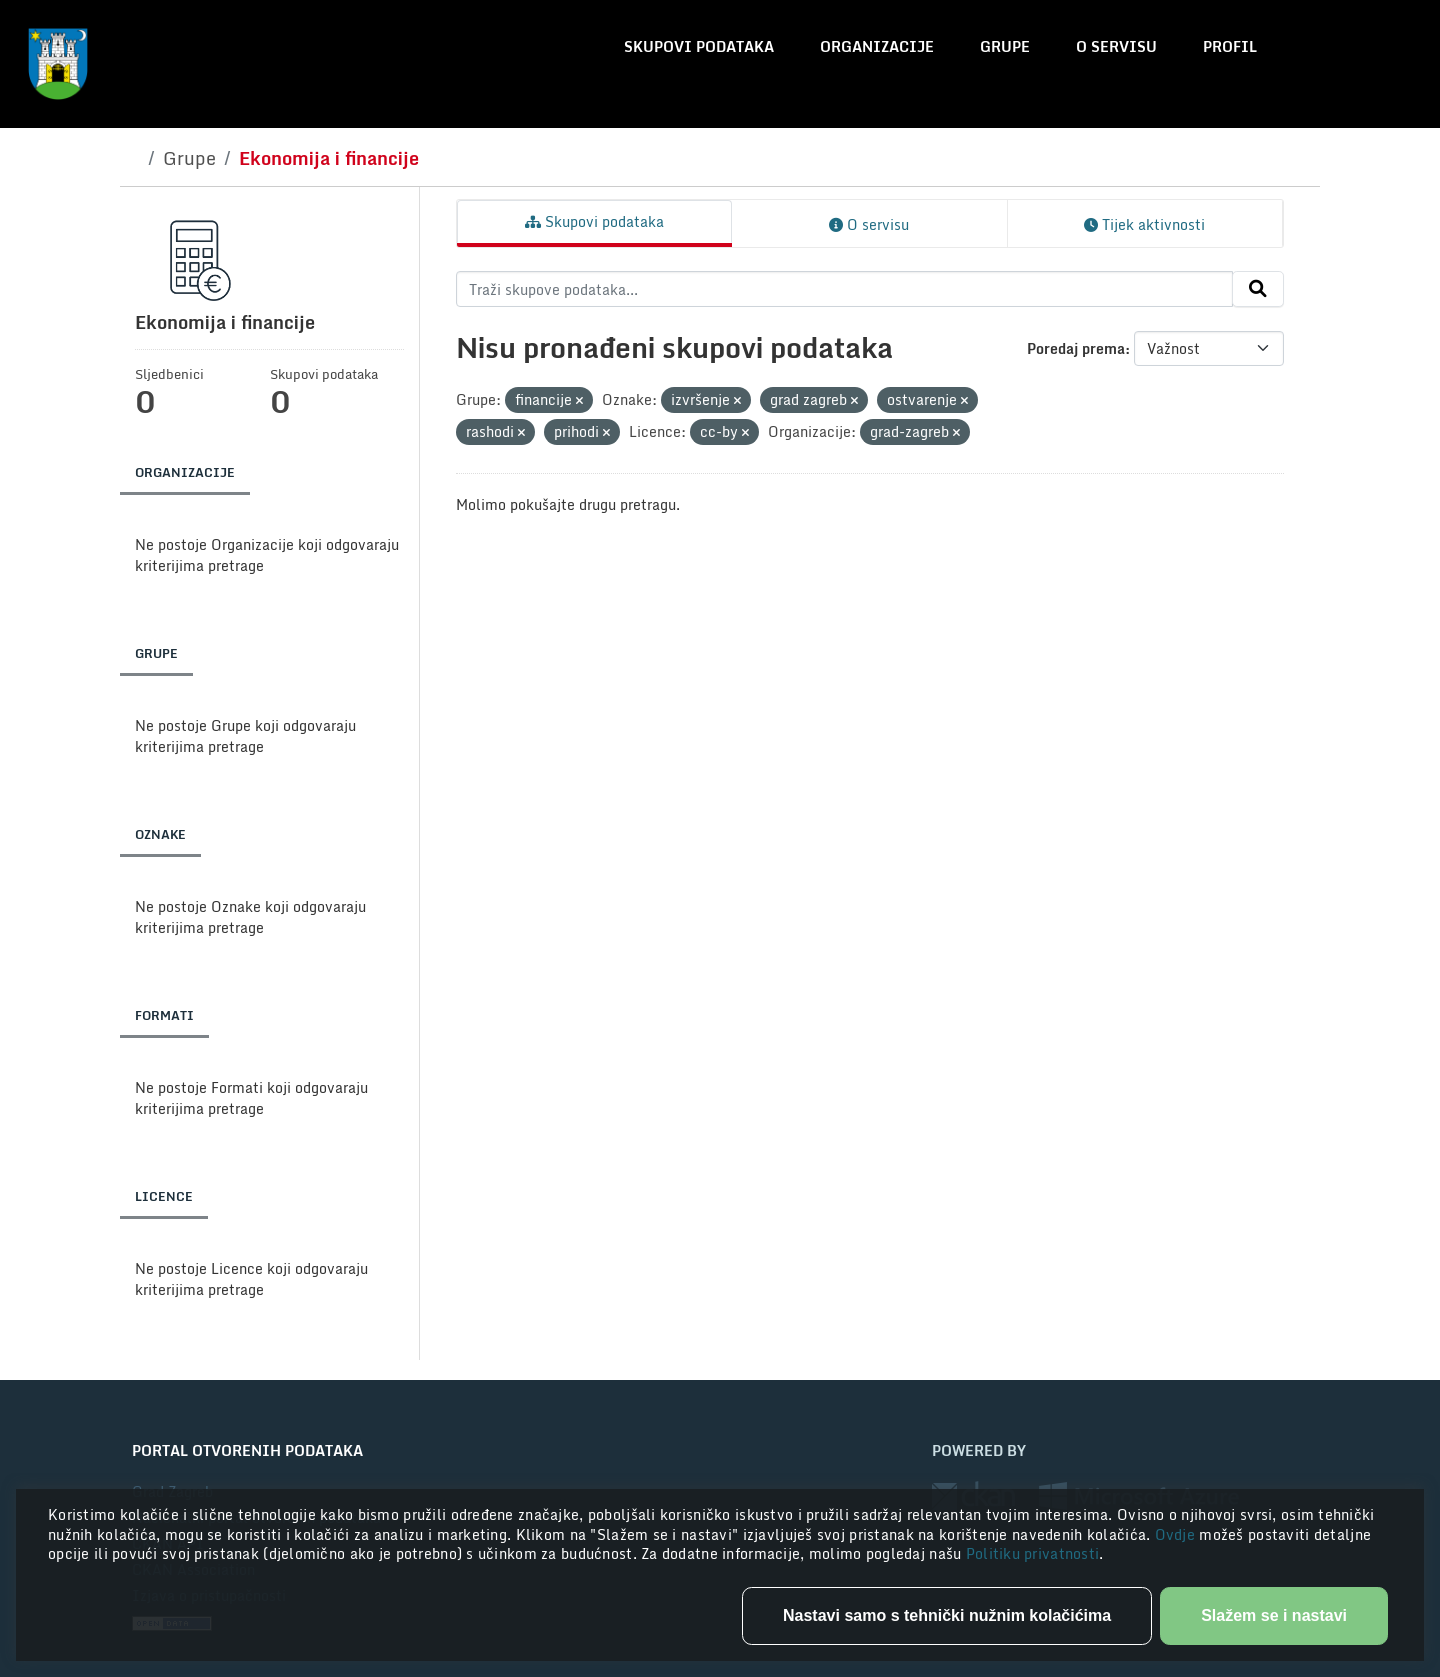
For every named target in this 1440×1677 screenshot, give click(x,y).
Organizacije (877, 46)
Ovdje (1177, 1534)
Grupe (1005, 46)
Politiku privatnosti (1033, 1553)
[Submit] (1258, 289)
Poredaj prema (1076, 348)
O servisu (1116, 46)
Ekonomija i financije (329, 158)
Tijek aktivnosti (1144, 224)
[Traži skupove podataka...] (844, 289)
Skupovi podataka (699, 46)
